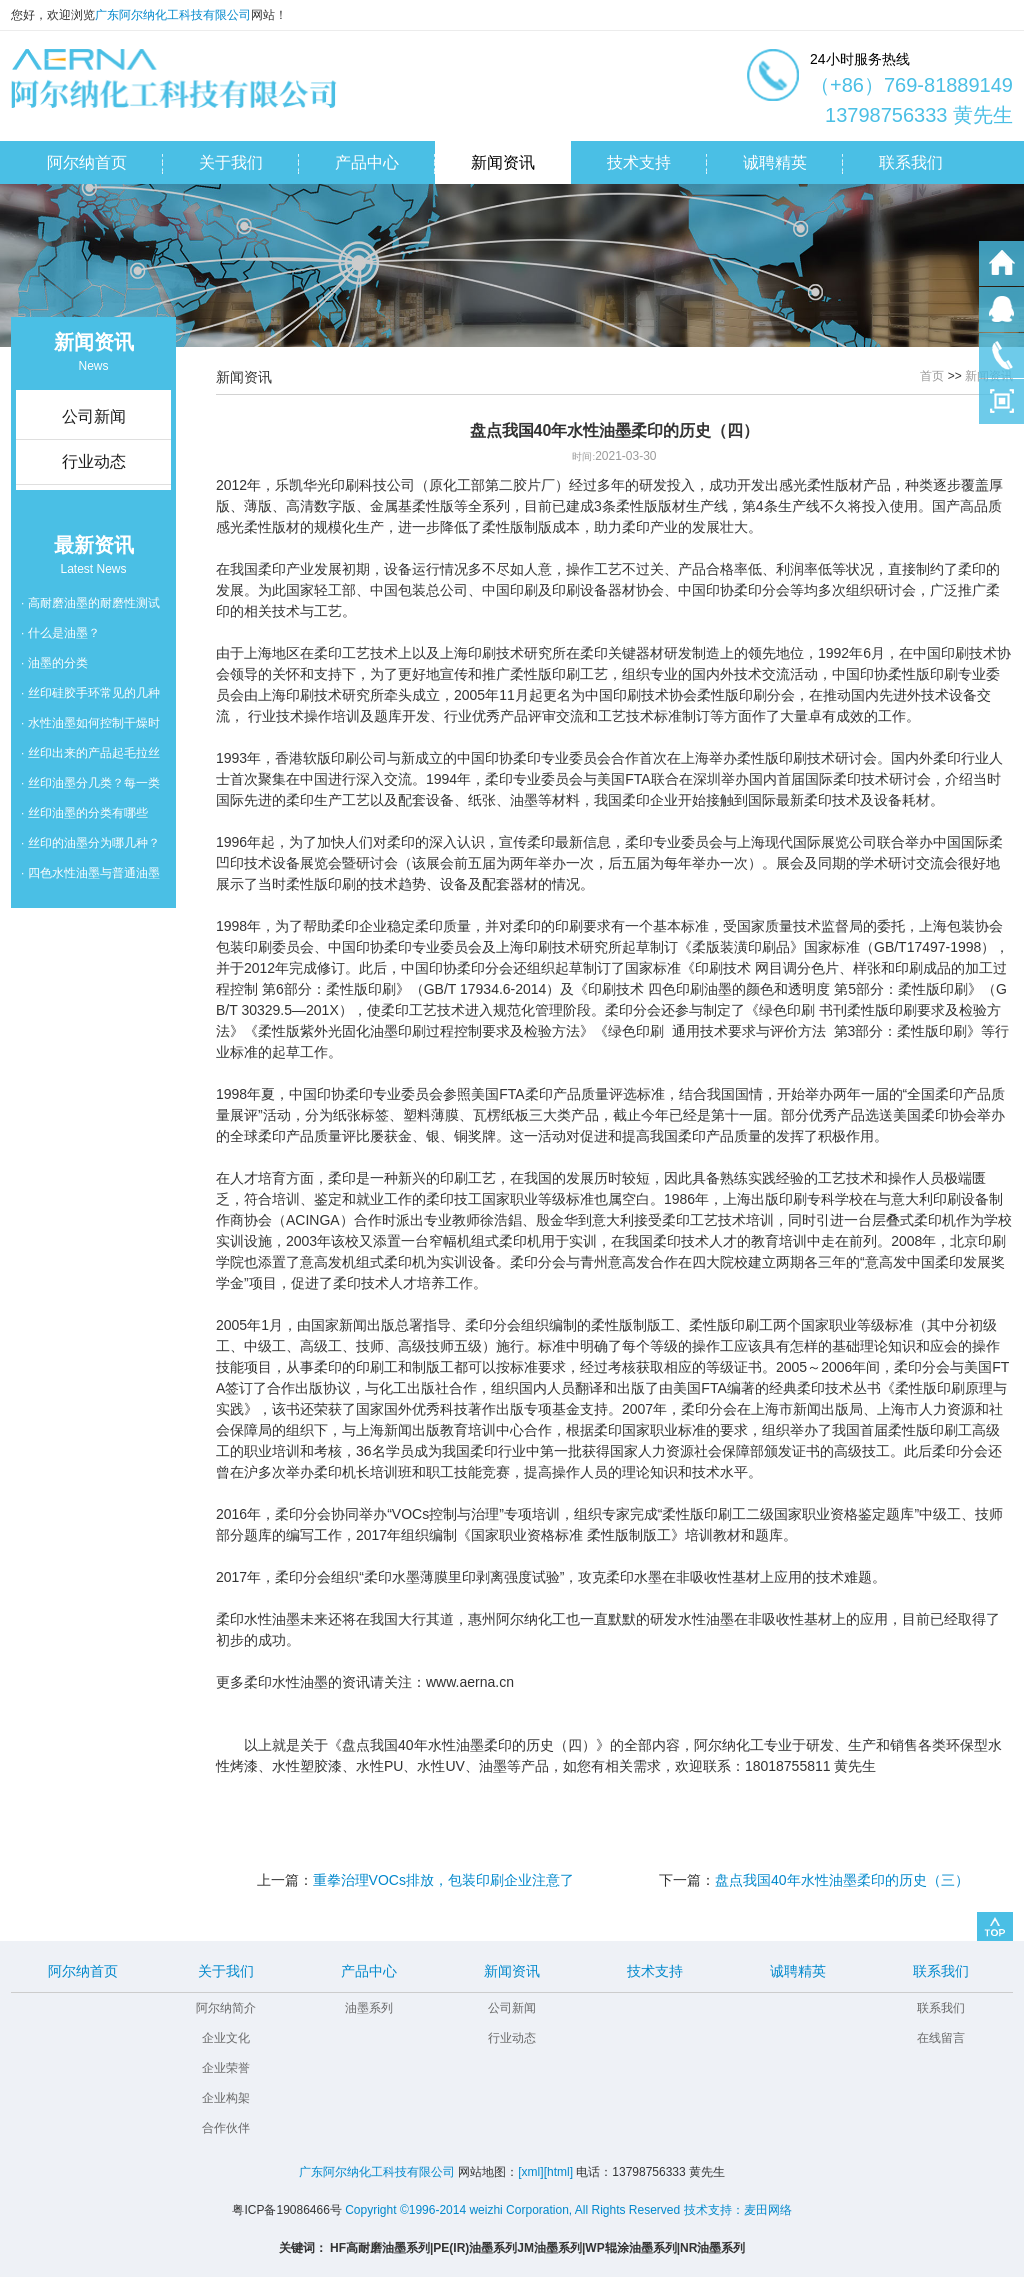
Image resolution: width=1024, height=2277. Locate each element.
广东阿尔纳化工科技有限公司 (173, 15)
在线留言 (941, 2038)
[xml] (530, 2172)
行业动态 (512, 2038)
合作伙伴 (226, 2128)
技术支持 (655, 1971)
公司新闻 (512, 2008)
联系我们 (941, 1971)
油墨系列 (369, 2008)
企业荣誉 (226, 2068)
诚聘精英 (798, 1971)
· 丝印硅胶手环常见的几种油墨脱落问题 (90, 697)
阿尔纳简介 (226, 2008)
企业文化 (226, 2038)
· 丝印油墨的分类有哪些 (84, 813)
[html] (558, 2172)
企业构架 (226, 2098)
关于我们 (226, 1971)
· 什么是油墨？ (60, 633)
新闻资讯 (512, 1971)
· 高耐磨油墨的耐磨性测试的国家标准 (90, 607)
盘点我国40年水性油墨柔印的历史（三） (842, 1880)
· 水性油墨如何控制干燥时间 (90, 727)
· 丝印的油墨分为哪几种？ (90, 843)
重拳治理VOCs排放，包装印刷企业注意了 (443, 1880)
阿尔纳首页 (83, 1971)
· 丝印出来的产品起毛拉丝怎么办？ (90, 757)
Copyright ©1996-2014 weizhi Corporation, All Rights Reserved (512, 2210)
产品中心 (369, 1971)
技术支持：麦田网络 (738, 2210)
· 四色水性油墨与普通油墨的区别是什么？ (90, 877)
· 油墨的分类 (54, 663)
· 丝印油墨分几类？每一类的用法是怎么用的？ (90, 787)
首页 (932, 376)
